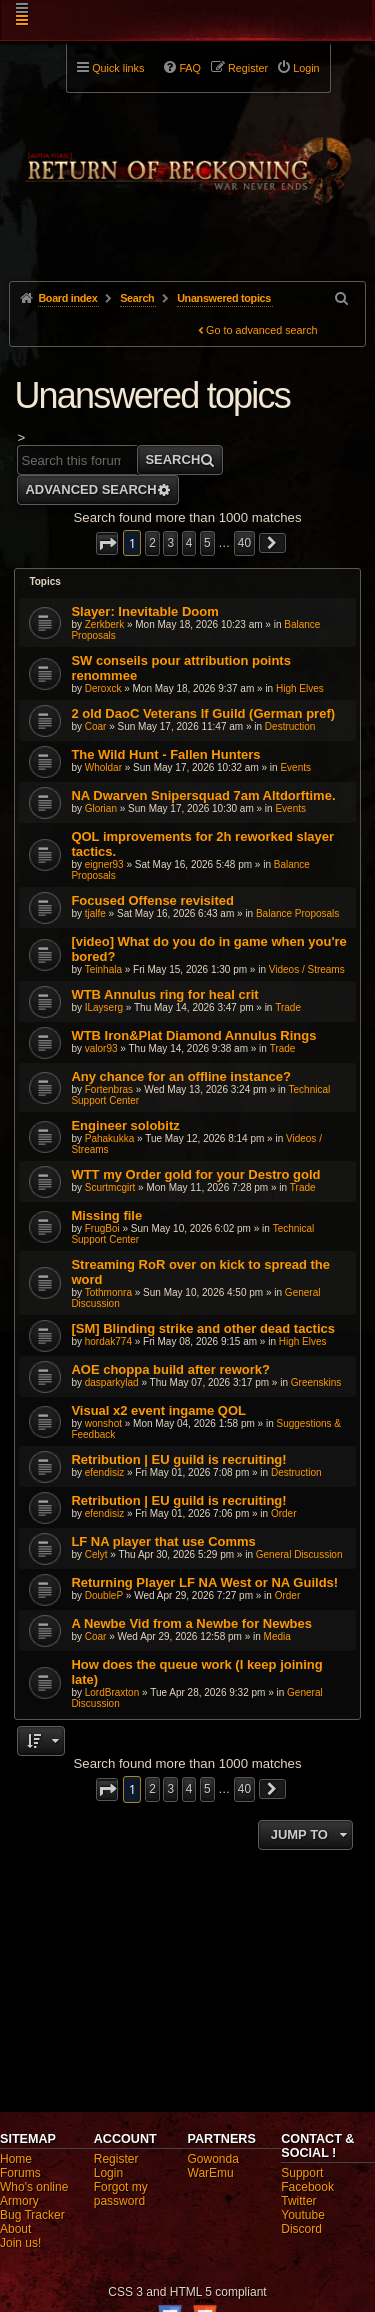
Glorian (101, 808)
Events (295, 767)
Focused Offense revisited (152, 900)
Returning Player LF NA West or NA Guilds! (204, 1582)
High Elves (300, 688)
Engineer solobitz (125, 1125)
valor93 (101, 1048)
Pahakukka (109, 1138)
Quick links (118, 68)
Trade (288, 1007)
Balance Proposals (297, 913)
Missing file (106, 1215)
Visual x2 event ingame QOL (158, 1410)
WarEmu (211, 2173)
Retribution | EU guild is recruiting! (178, 1459)
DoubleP (104, 1595)
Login (108, 2173)
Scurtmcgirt (110, 1187)
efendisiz (104, 1472)
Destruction (290, 726)
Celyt (96, 1554)
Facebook (307, 2187)
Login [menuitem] (306, 68)
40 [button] (244, 543)
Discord (301, 2229)
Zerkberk (104, 624)
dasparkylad (112, 1382)
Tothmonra (108, 1292)
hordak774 (108, 1341)
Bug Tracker (32, 2215)
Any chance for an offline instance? (181, 1076)
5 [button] (207, 543)
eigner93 (104, 864)
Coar (96, 726)
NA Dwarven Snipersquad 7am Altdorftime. (203, 795)
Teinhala (103, 969)
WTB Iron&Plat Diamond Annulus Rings (193, 1035)
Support (302, 2173)
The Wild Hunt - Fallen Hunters (165, 754)
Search (172, 459)
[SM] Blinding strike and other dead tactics (203, 1328)
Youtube (303, 2215)
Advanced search (90, 489)
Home (16, 2159)
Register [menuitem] (248, 68)
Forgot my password (121, 2194)
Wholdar (103, 767)
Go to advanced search (262, 330)
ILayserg (104, 1007)
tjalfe (95, 913)
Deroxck (103, 688)
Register (116, 2159)
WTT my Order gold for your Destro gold (195, 1174)
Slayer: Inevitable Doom (144, 611)
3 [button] (170, 543)
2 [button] (152, 543)
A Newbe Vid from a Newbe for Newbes (191, 1623)
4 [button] (189, 543)
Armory (19, 2201)
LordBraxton (112, 1692)
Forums (20, 2173)
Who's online (34, 2187)
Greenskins (316, 1382)
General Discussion (299, 1554)
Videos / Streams (307, 969)
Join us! (20, 2243)
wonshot (103, 1423)
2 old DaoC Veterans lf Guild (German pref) (203, 713)
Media (277, 1636)
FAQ (190, 68)
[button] (107, 543)
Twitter (298, 2201)
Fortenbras (109, 1089)
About (15, 2229)
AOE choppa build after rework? (170, 1369)
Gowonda (213, 2159)
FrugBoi (102, 1228)
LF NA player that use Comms (163, 1541)
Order (284, 1513)
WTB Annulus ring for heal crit (164, 994)
